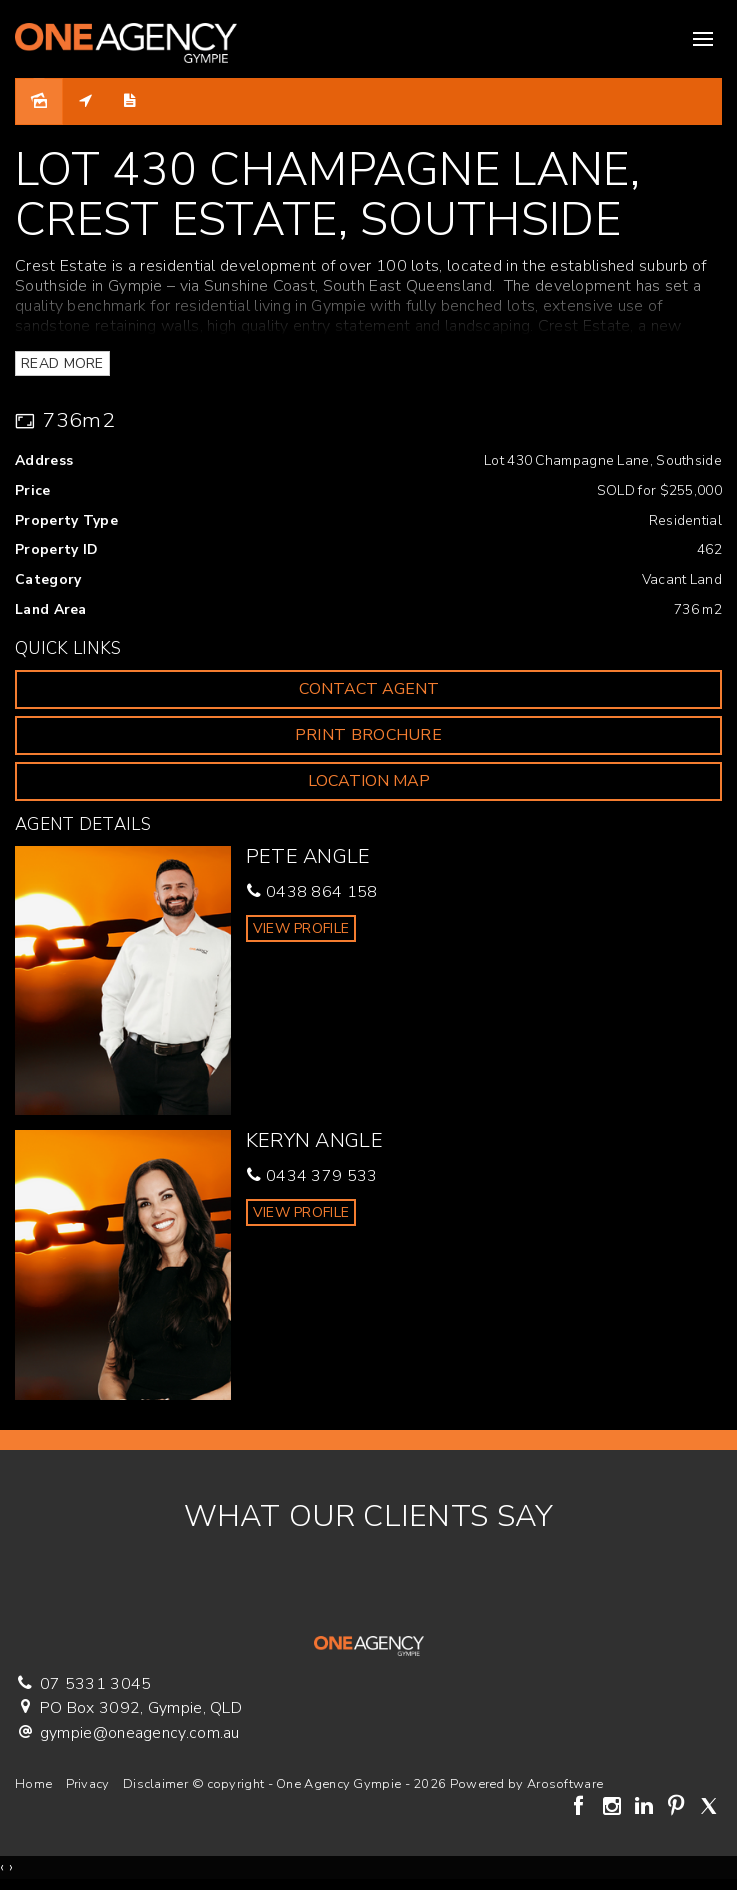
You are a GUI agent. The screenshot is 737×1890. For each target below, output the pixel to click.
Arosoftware (565, 1784)
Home (33, 1784)
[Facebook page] (582, 1808)
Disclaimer (155, 1784)
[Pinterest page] (679, 1808)
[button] (368, 735)
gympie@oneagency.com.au (140, 1733)
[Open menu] (703, 39)
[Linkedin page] (646, 1808)
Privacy (88, 1784)
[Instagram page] (614, 1808)
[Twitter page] (708, 1808)
